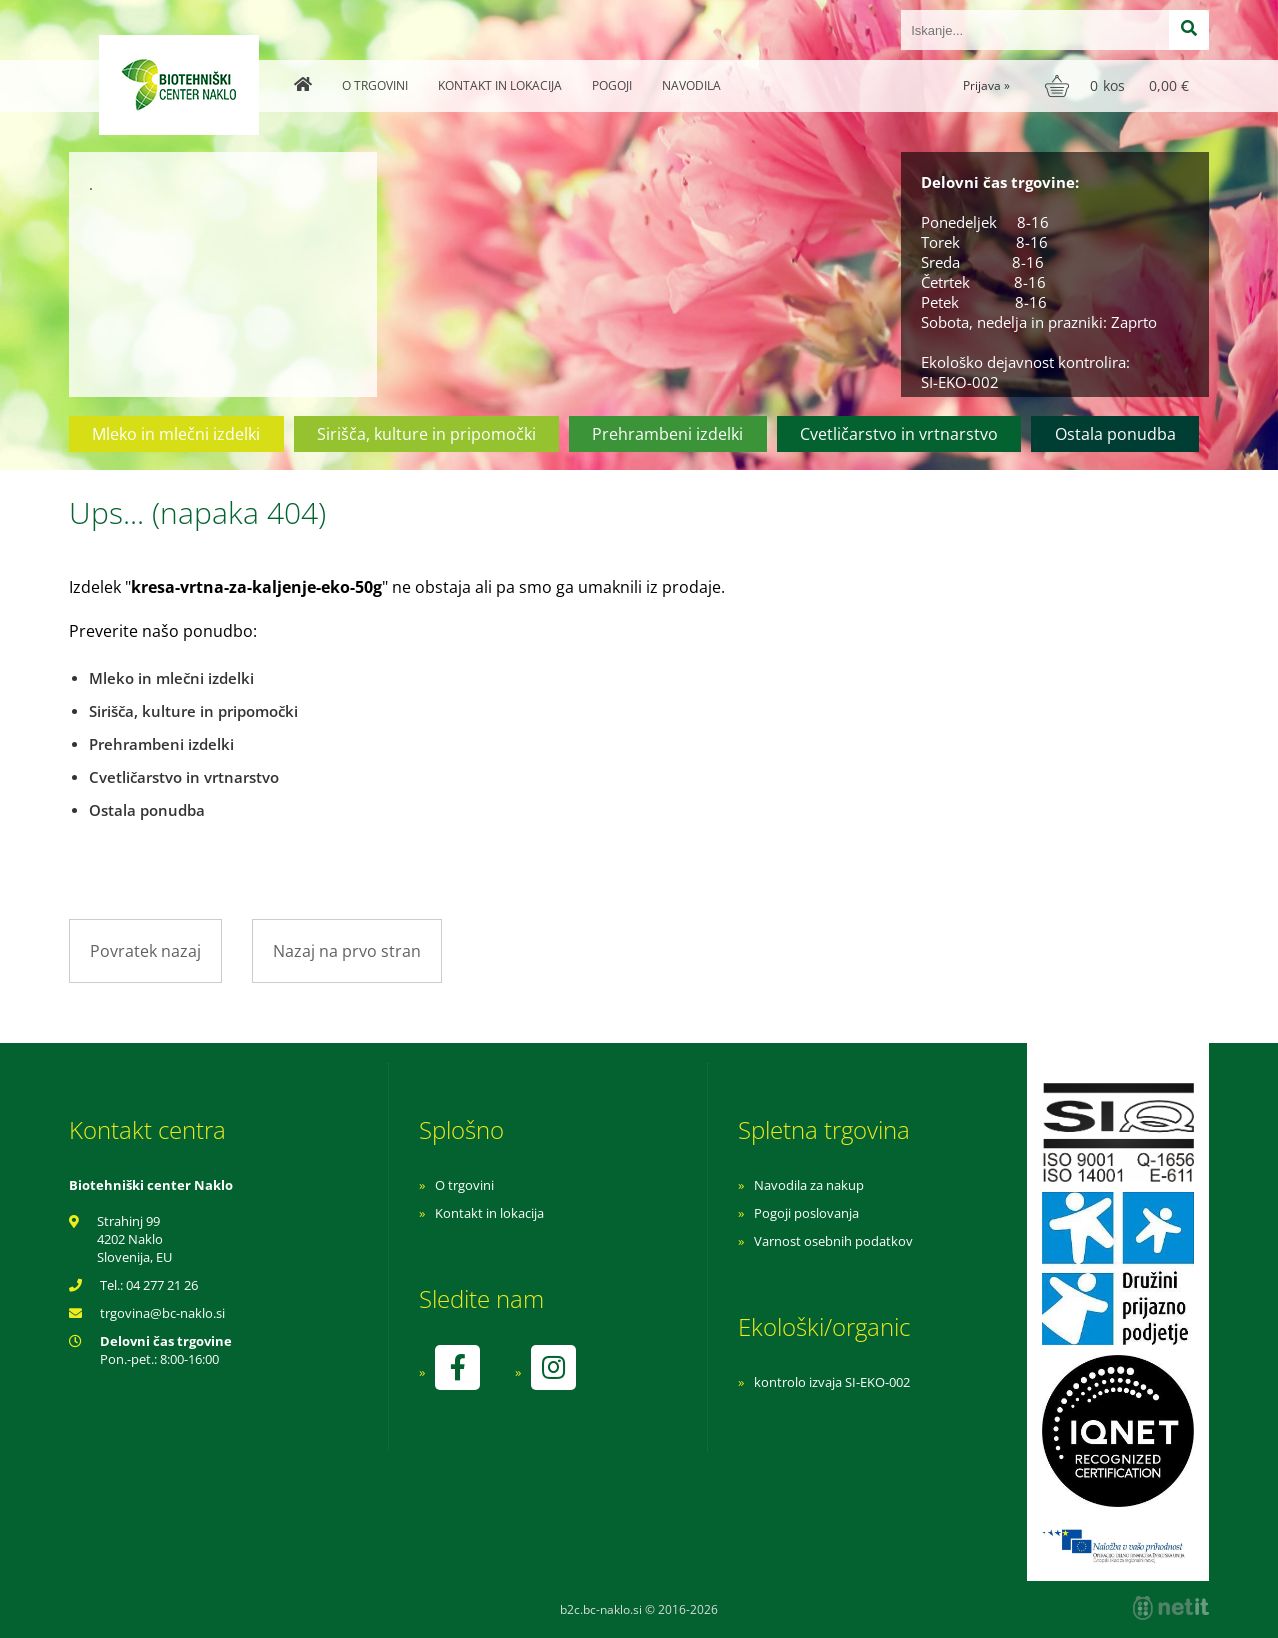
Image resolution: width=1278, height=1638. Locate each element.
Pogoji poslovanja (806, 1213)
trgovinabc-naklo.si (162, 1313)
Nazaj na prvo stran (347, 951)
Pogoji (612, 85)
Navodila (691, 85)
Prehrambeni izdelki (667, 434)
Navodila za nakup (809, 1185)
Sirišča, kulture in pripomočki (426, 434)
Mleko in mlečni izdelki (176, 434)
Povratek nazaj (145, 951)
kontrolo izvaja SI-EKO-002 (832, 1382)
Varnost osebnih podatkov (833, 1241)
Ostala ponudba (1115, 434)
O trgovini (375, 85)
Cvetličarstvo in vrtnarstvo (899, 434)
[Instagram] (553, 1367)
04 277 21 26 (162, 1285)
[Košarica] (1119, 86)
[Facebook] (457, 1367)
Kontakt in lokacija (500, 85)
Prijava (986, 85)
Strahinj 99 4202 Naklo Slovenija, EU (134, 1239)
